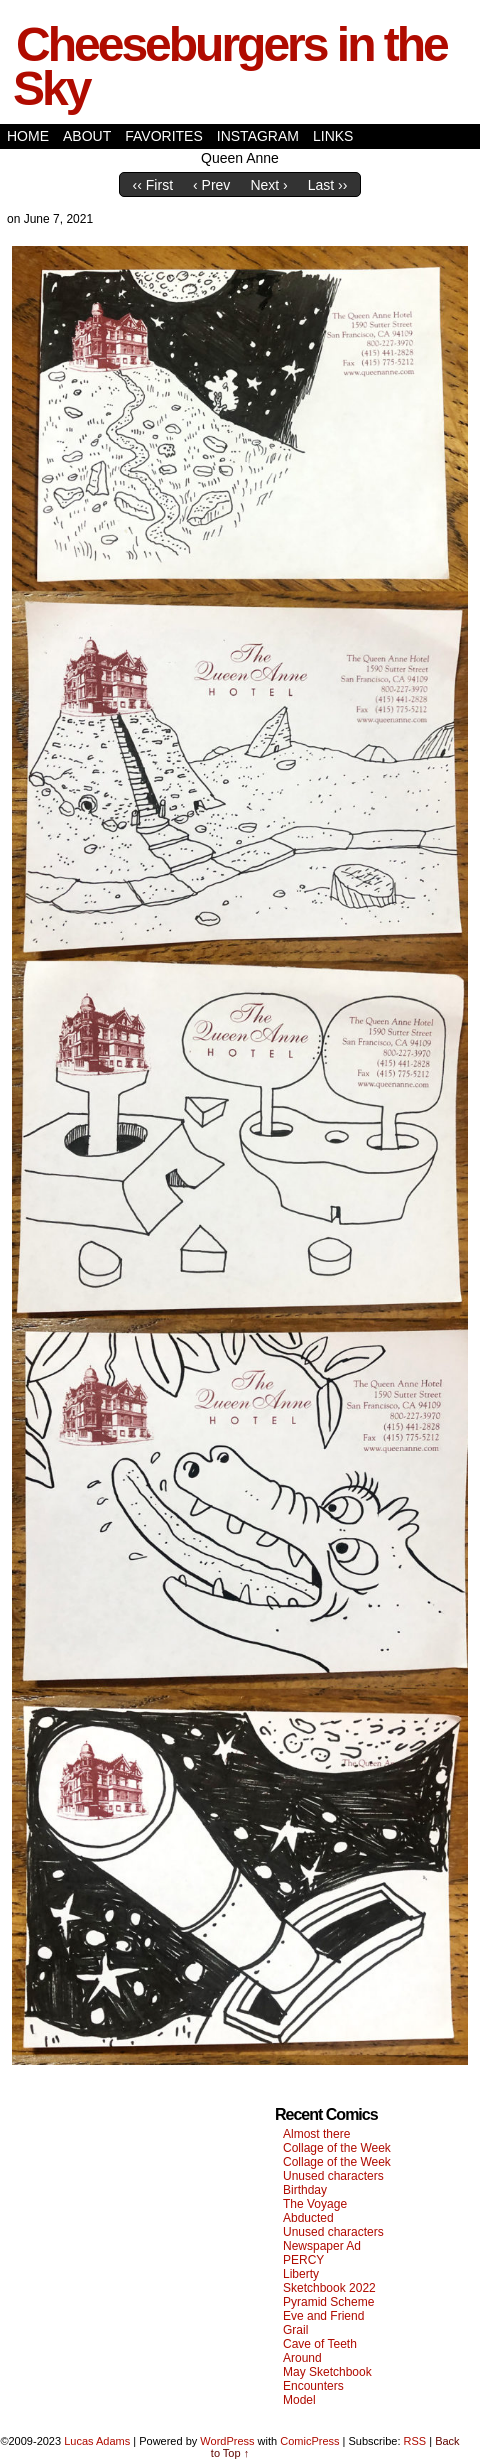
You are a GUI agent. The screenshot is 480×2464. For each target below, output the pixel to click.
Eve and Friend (323, 2316)
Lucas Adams (97, 2441)
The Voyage (315, 2204)
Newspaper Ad (322, 2246)
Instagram (258, 136)
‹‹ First (153, 185)
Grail (295, 2330)
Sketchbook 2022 (329, 2288)
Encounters (313, 2386)
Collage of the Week (337, 2148)
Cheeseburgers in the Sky (230, 66)
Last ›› (328, 185)
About (87, 136)
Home (28, 136)
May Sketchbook (327, 2372)
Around (302, 2358)
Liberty (301, 2274)
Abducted (308, 2218)
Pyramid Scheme (328, 2302)
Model (299, 2400)
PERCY (303, 2260)
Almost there (316, 2134)
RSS (415, 2441)
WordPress (227, 2441)
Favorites (164, 136)
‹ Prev (211, 185)
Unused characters (333, 2176)
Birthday (305, 2190)
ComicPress (309, 2441)
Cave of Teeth (320, 2344)
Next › (268, 185)
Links (333, 136)
